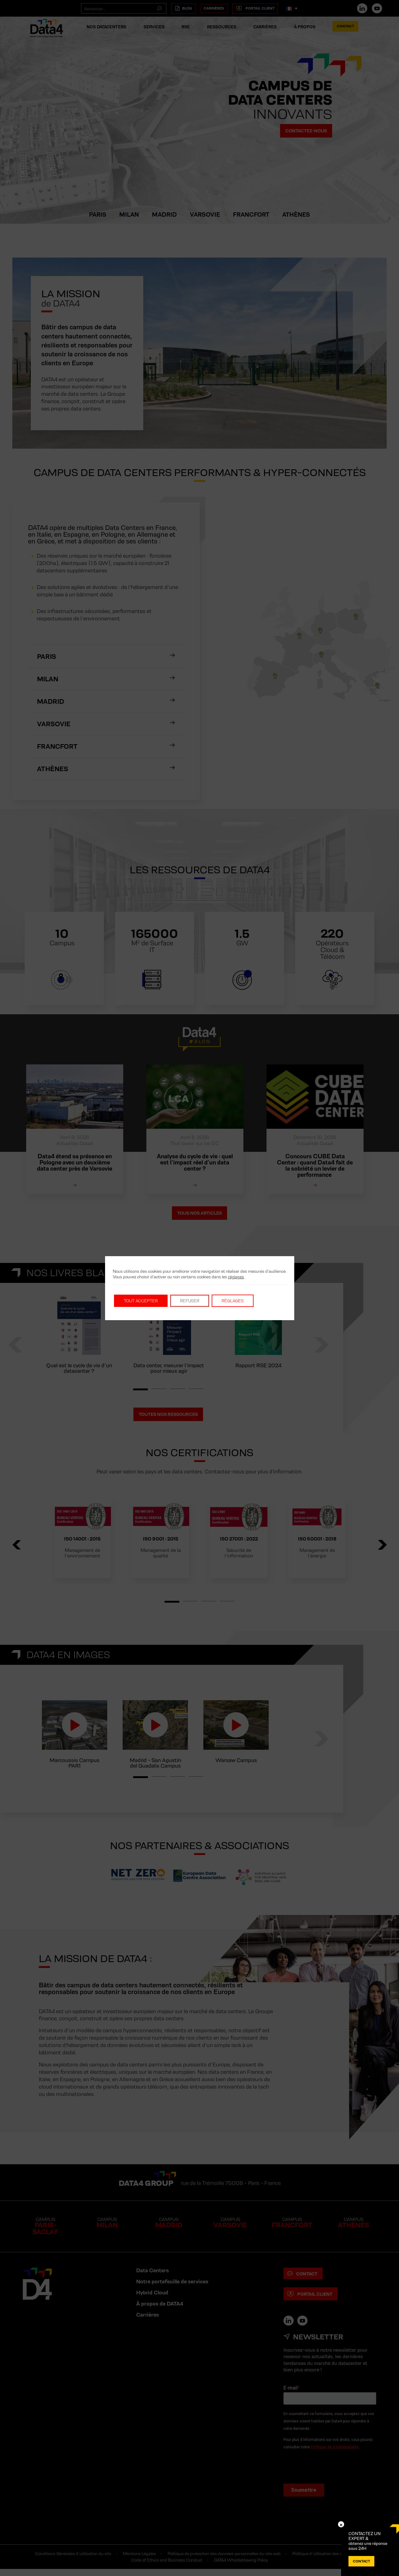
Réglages (233, 1300)
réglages (236, 1276)
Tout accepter (141, 1300)
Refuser (189, 1300)
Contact (361, 2561)
